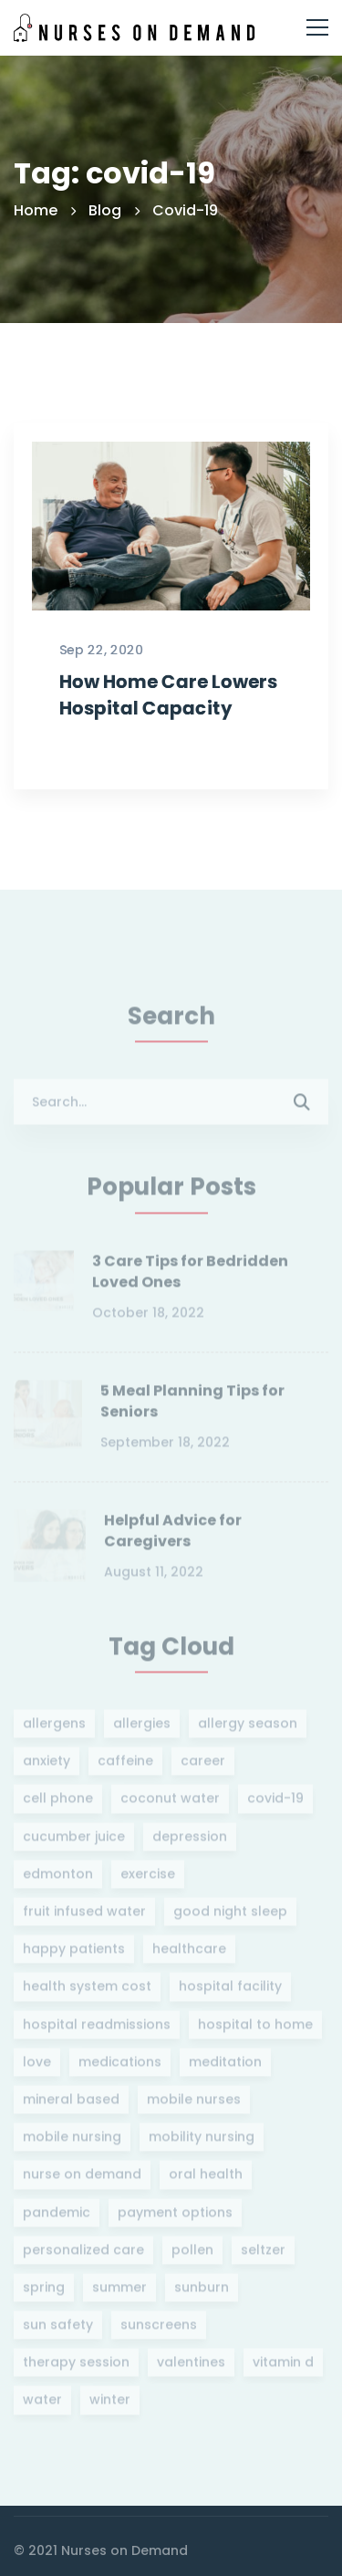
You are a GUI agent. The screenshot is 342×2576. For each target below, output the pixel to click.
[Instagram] (53, 2538)
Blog (104, 210)
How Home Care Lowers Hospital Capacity (169, 747)
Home (35, 210)
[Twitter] (21, 2538)
